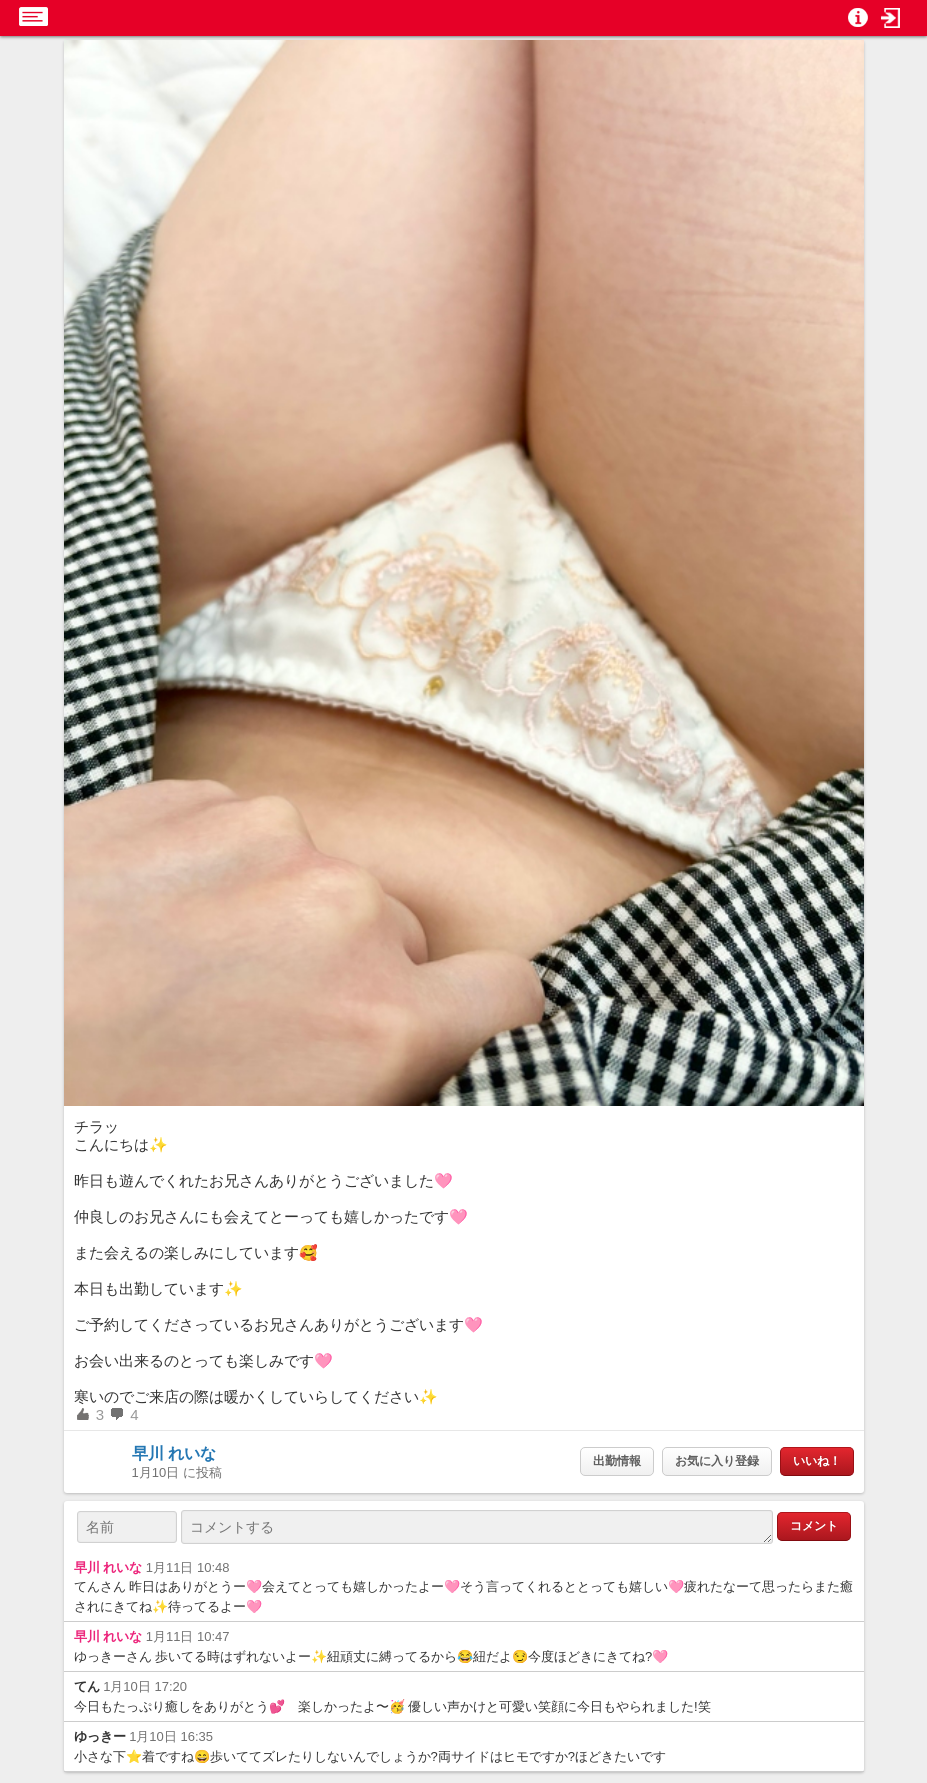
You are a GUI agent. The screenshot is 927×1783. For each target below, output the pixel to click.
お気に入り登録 (717, 1461)
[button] (891, 18)
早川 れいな (174, 1453)
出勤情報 (617, 1461)
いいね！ (817, 1461)
